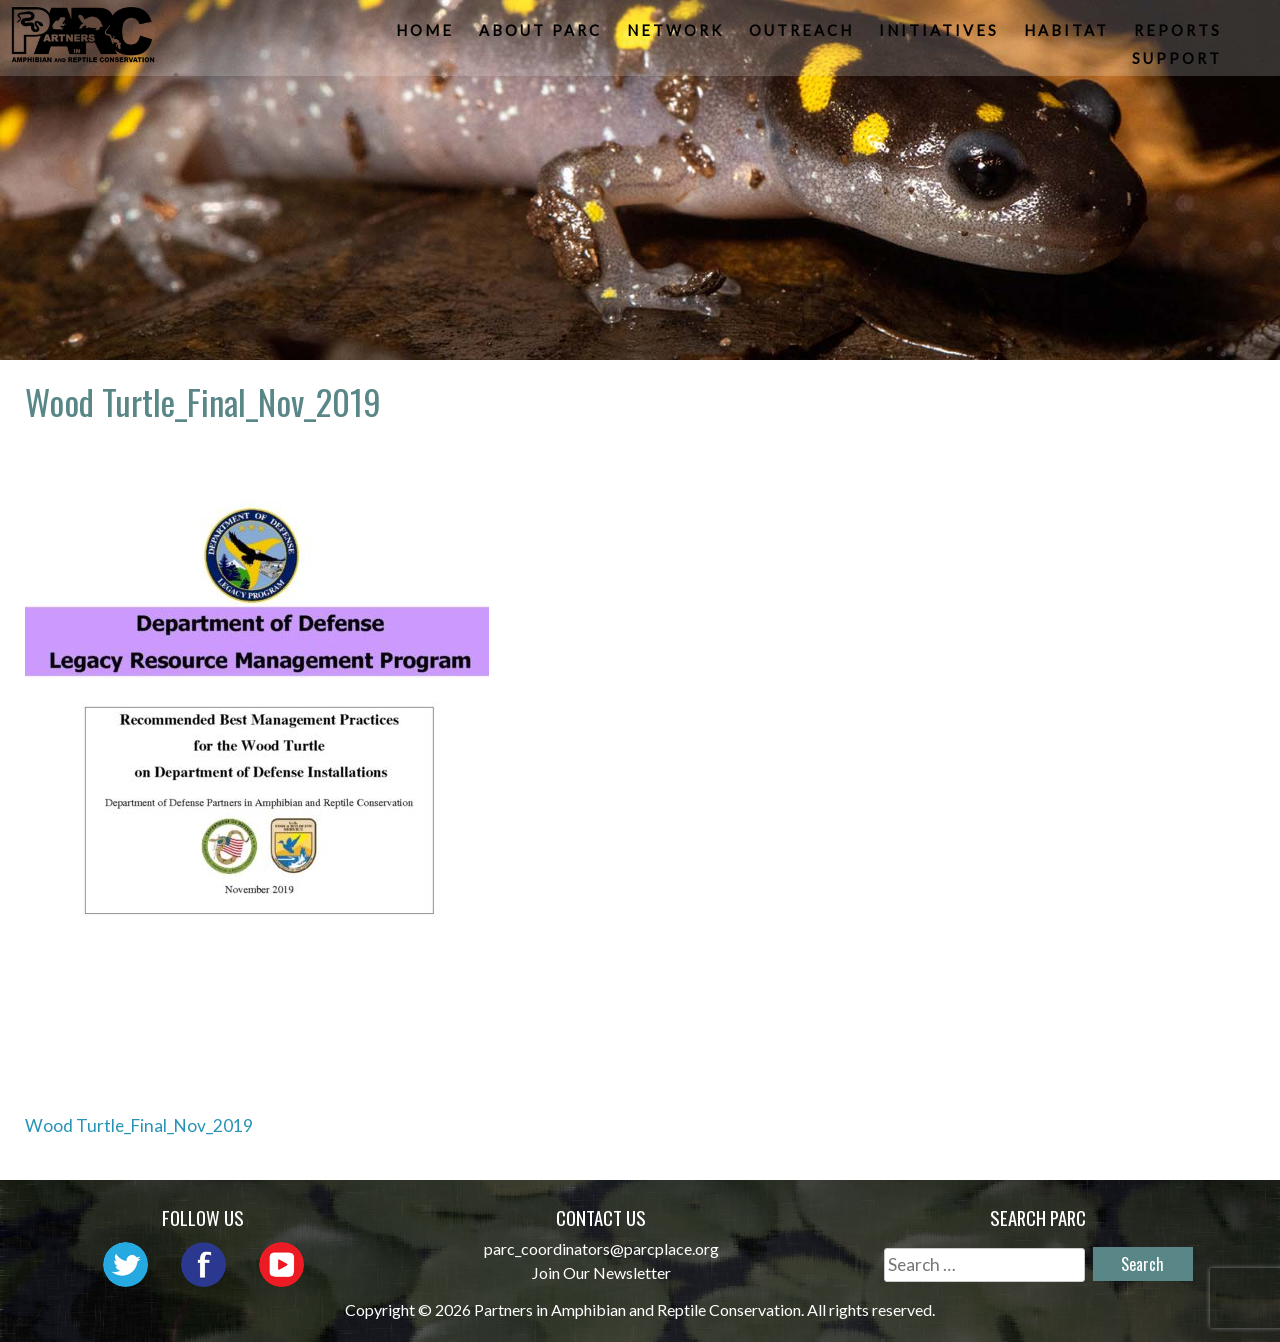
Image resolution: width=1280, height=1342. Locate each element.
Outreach (803, 35)
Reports (1180, 35)
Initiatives (941, 35)
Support (1179, 64)
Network (677, 35)
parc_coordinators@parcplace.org (601, 1248)
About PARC (542, 35)
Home (427, 35)
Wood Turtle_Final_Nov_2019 (139, 1125)
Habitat (1068, 35)
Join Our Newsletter (601, 1272)
